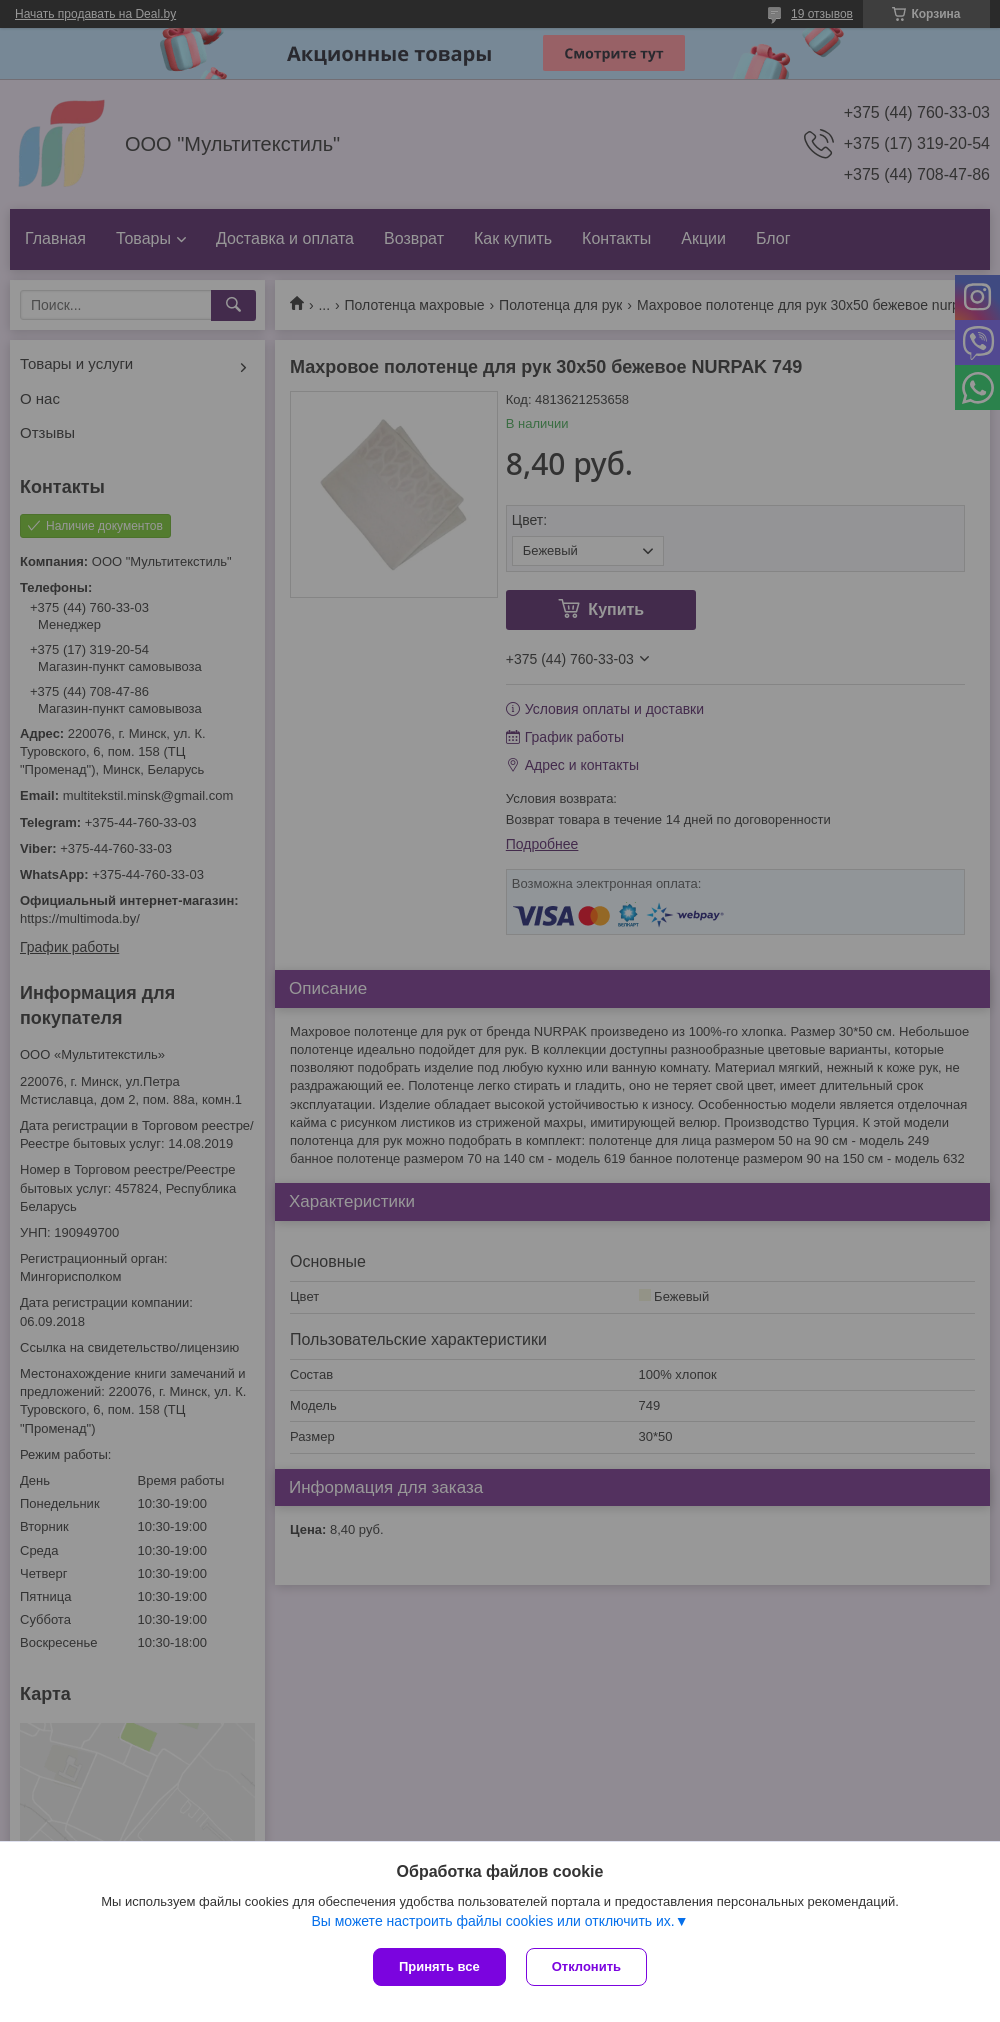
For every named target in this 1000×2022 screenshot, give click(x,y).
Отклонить (586, 1966)
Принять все (439, 1966)
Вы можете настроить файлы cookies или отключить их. (492, 1921)
